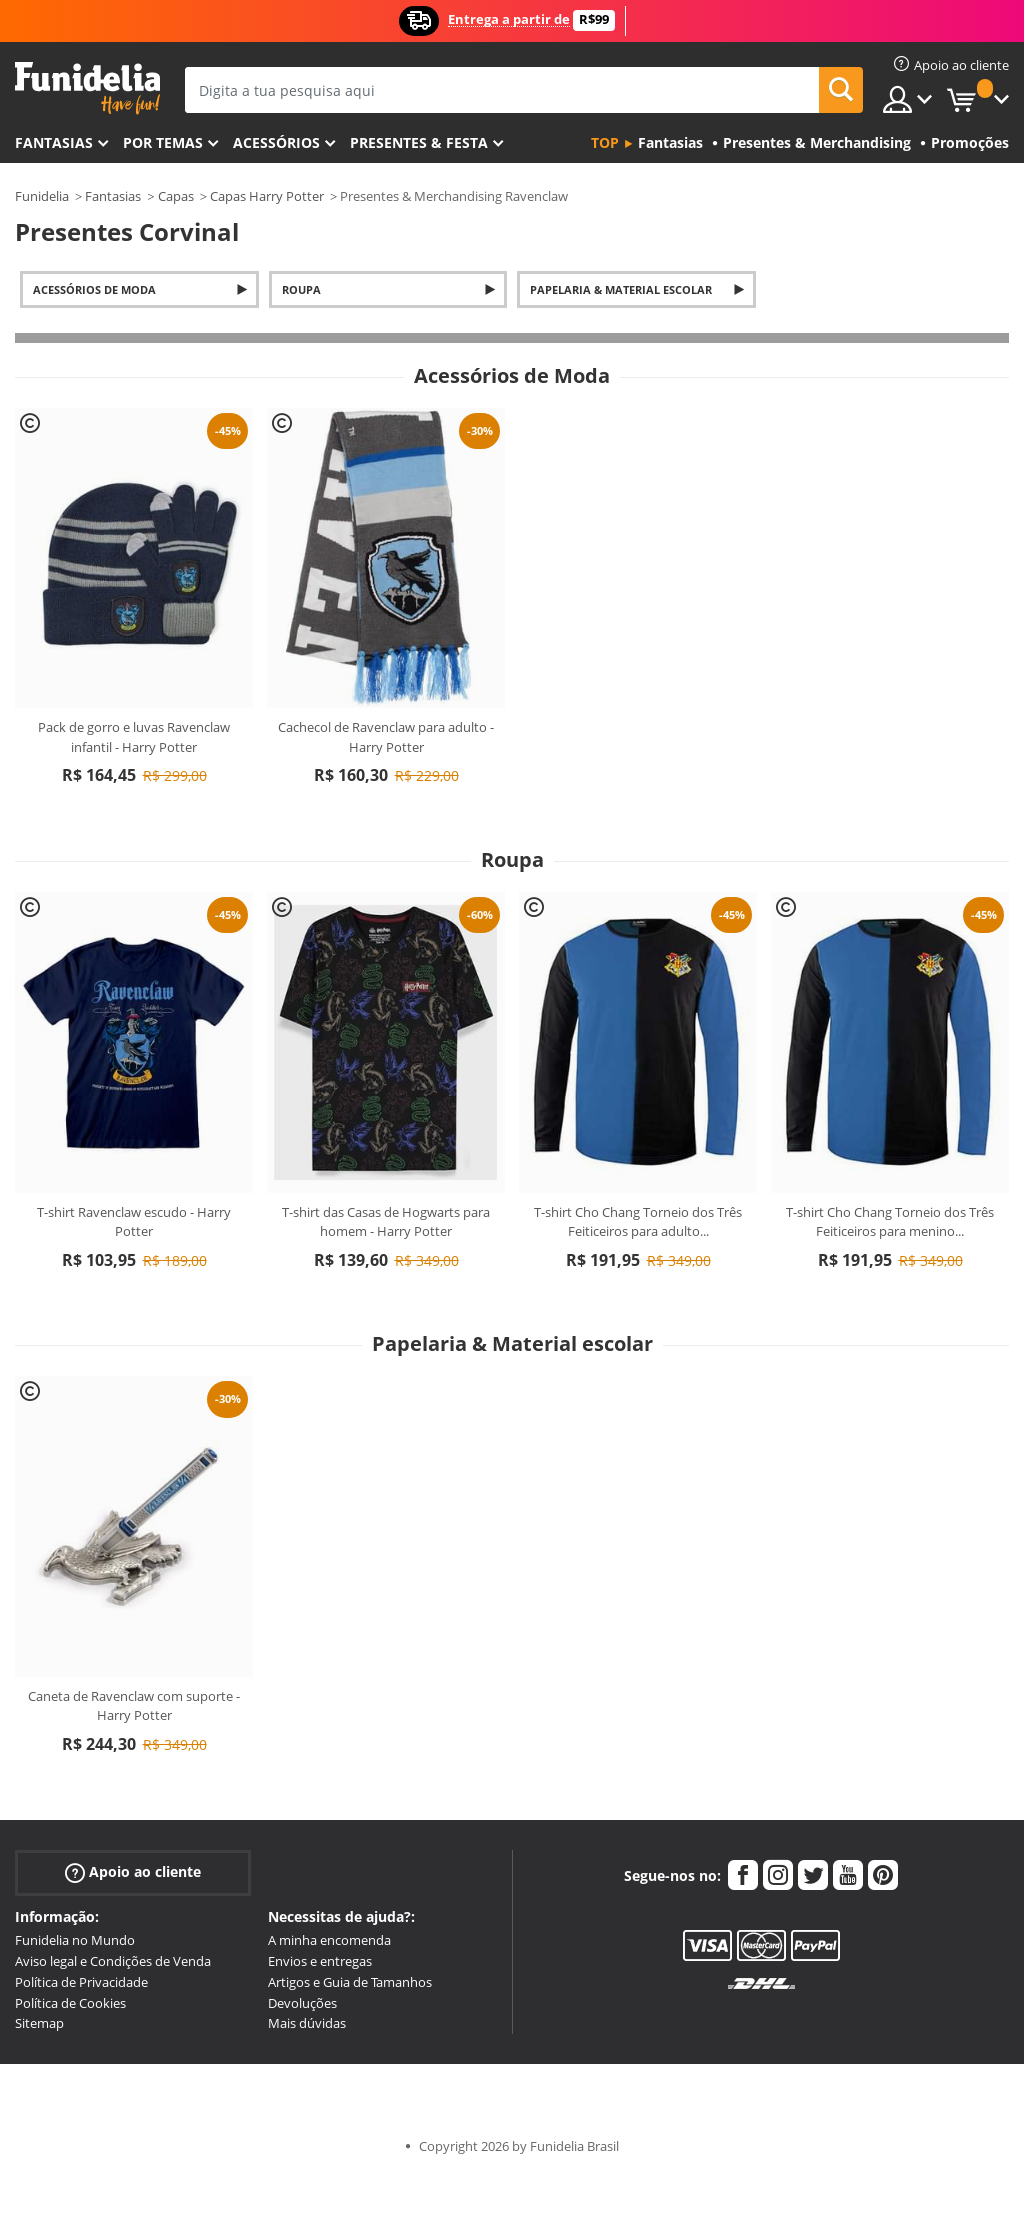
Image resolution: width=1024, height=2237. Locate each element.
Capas (176, 196)
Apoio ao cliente (133, 1872)
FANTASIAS (54, 142)
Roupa (301, 289)
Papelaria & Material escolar (621, 289)
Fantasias (113, 196)
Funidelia (42, 196)
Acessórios (276, 142)
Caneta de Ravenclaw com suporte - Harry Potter (134, 1706)
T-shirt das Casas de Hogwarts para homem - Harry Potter (386, 1222)
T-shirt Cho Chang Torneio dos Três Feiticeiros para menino (890, 1222)
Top (605, 142)
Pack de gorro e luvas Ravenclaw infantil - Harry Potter (134, 737)
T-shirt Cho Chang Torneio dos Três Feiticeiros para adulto (638, 1222)
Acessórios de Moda (94, 289)
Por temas (163, 142)
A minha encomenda (329, 1940)
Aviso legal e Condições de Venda (113, 1961)
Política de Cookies (70, 2003)
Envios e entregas (320, 1961)
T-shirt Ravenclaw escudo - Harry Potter (134, 1222)
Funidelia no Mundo (75, 1940)
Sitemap (39, 2023)
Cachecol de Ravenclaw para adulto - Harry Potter (386, 737)
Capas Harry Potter (267, 196)
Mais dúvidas (307, 2023)
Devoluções (302, 2003)
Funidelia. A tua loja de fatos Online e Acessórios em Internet (87, 88)
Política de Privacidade (81, 1982)
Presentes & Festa (419, 142)
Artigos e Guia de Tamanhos (350, 1982)
